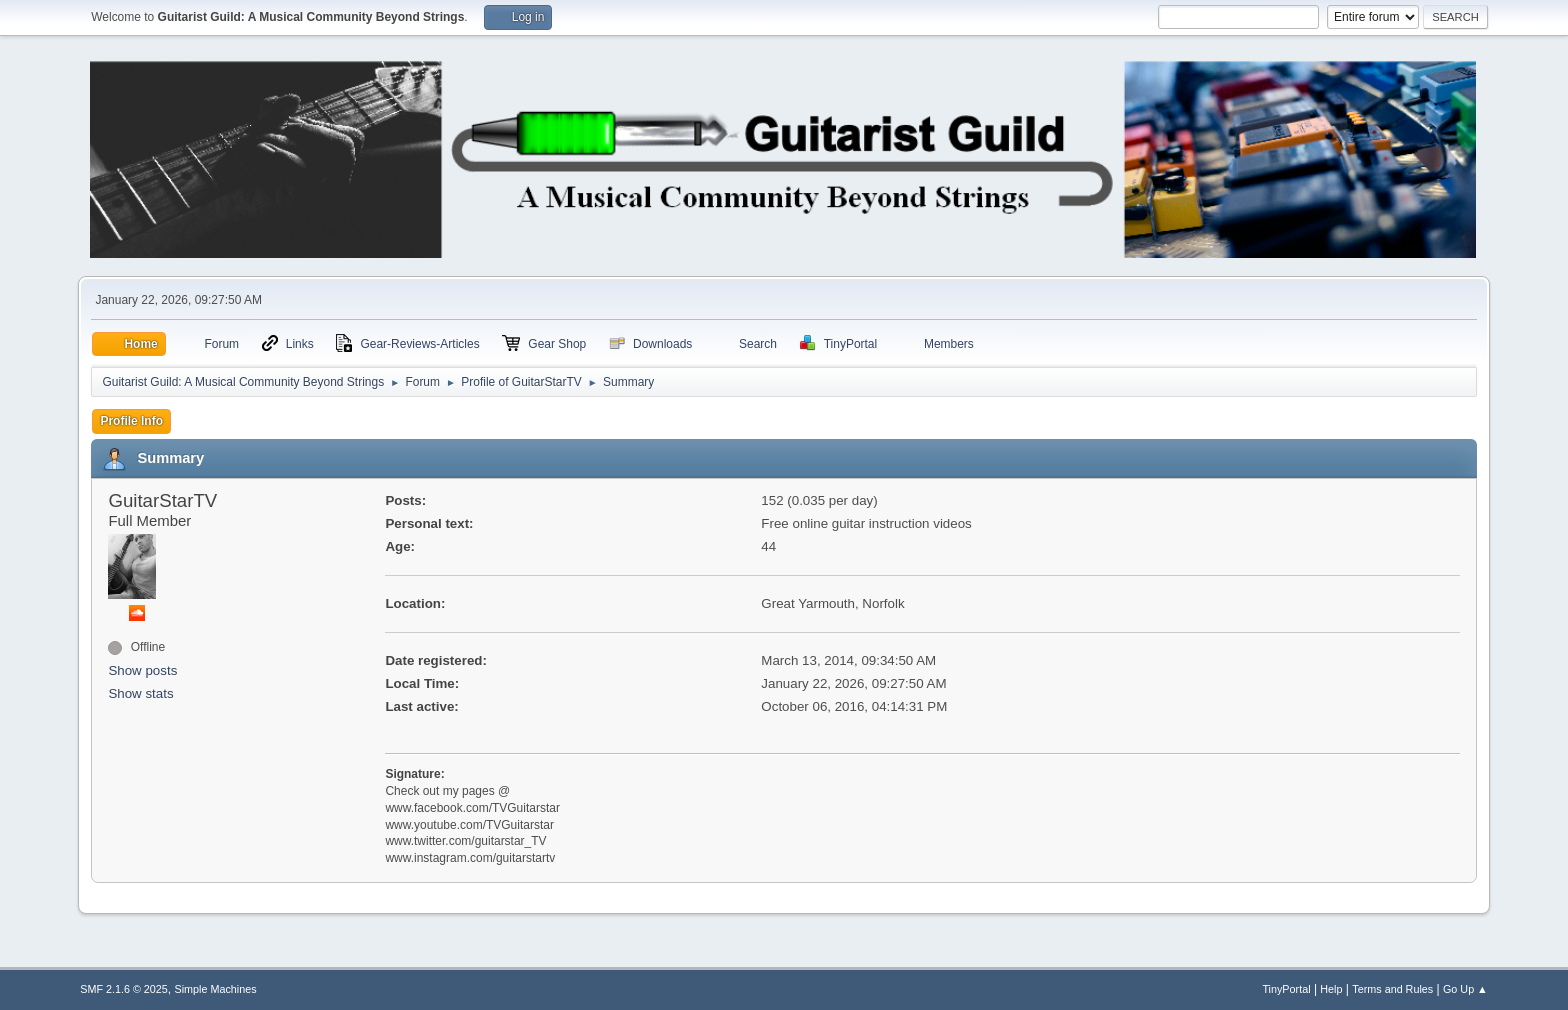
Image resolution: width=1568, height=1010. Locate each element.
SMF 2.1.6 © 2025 (124, 989)
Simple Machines (216, 989)
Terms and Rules (1392, 989)
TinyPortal (1286, 989)
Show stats (140, 693)
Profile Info (131, 421)
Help (1331, 989)
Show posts (142, 670)
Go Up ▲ (1465, 989)
